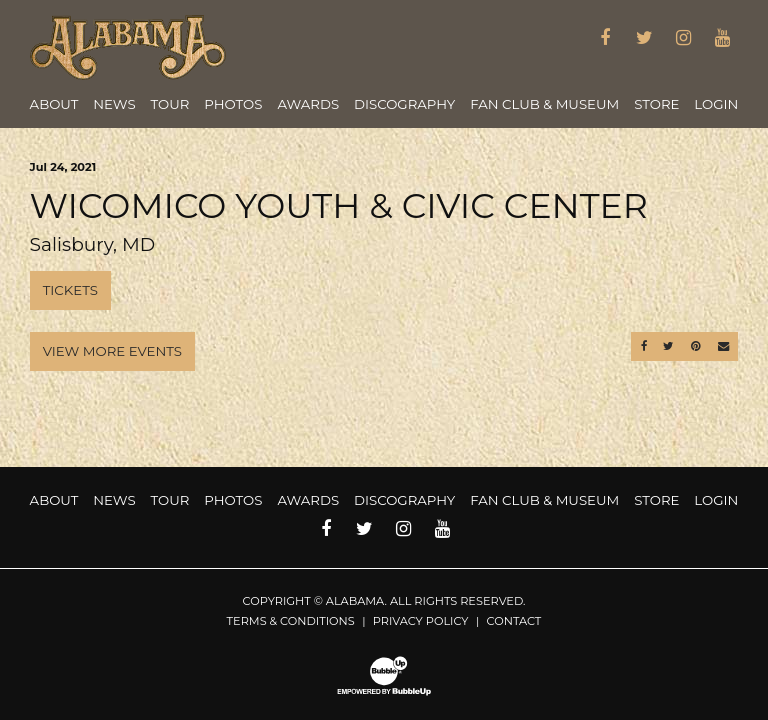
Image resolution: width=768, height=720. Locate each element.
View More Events (112, 351)
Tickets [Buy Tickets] (70, 290)
